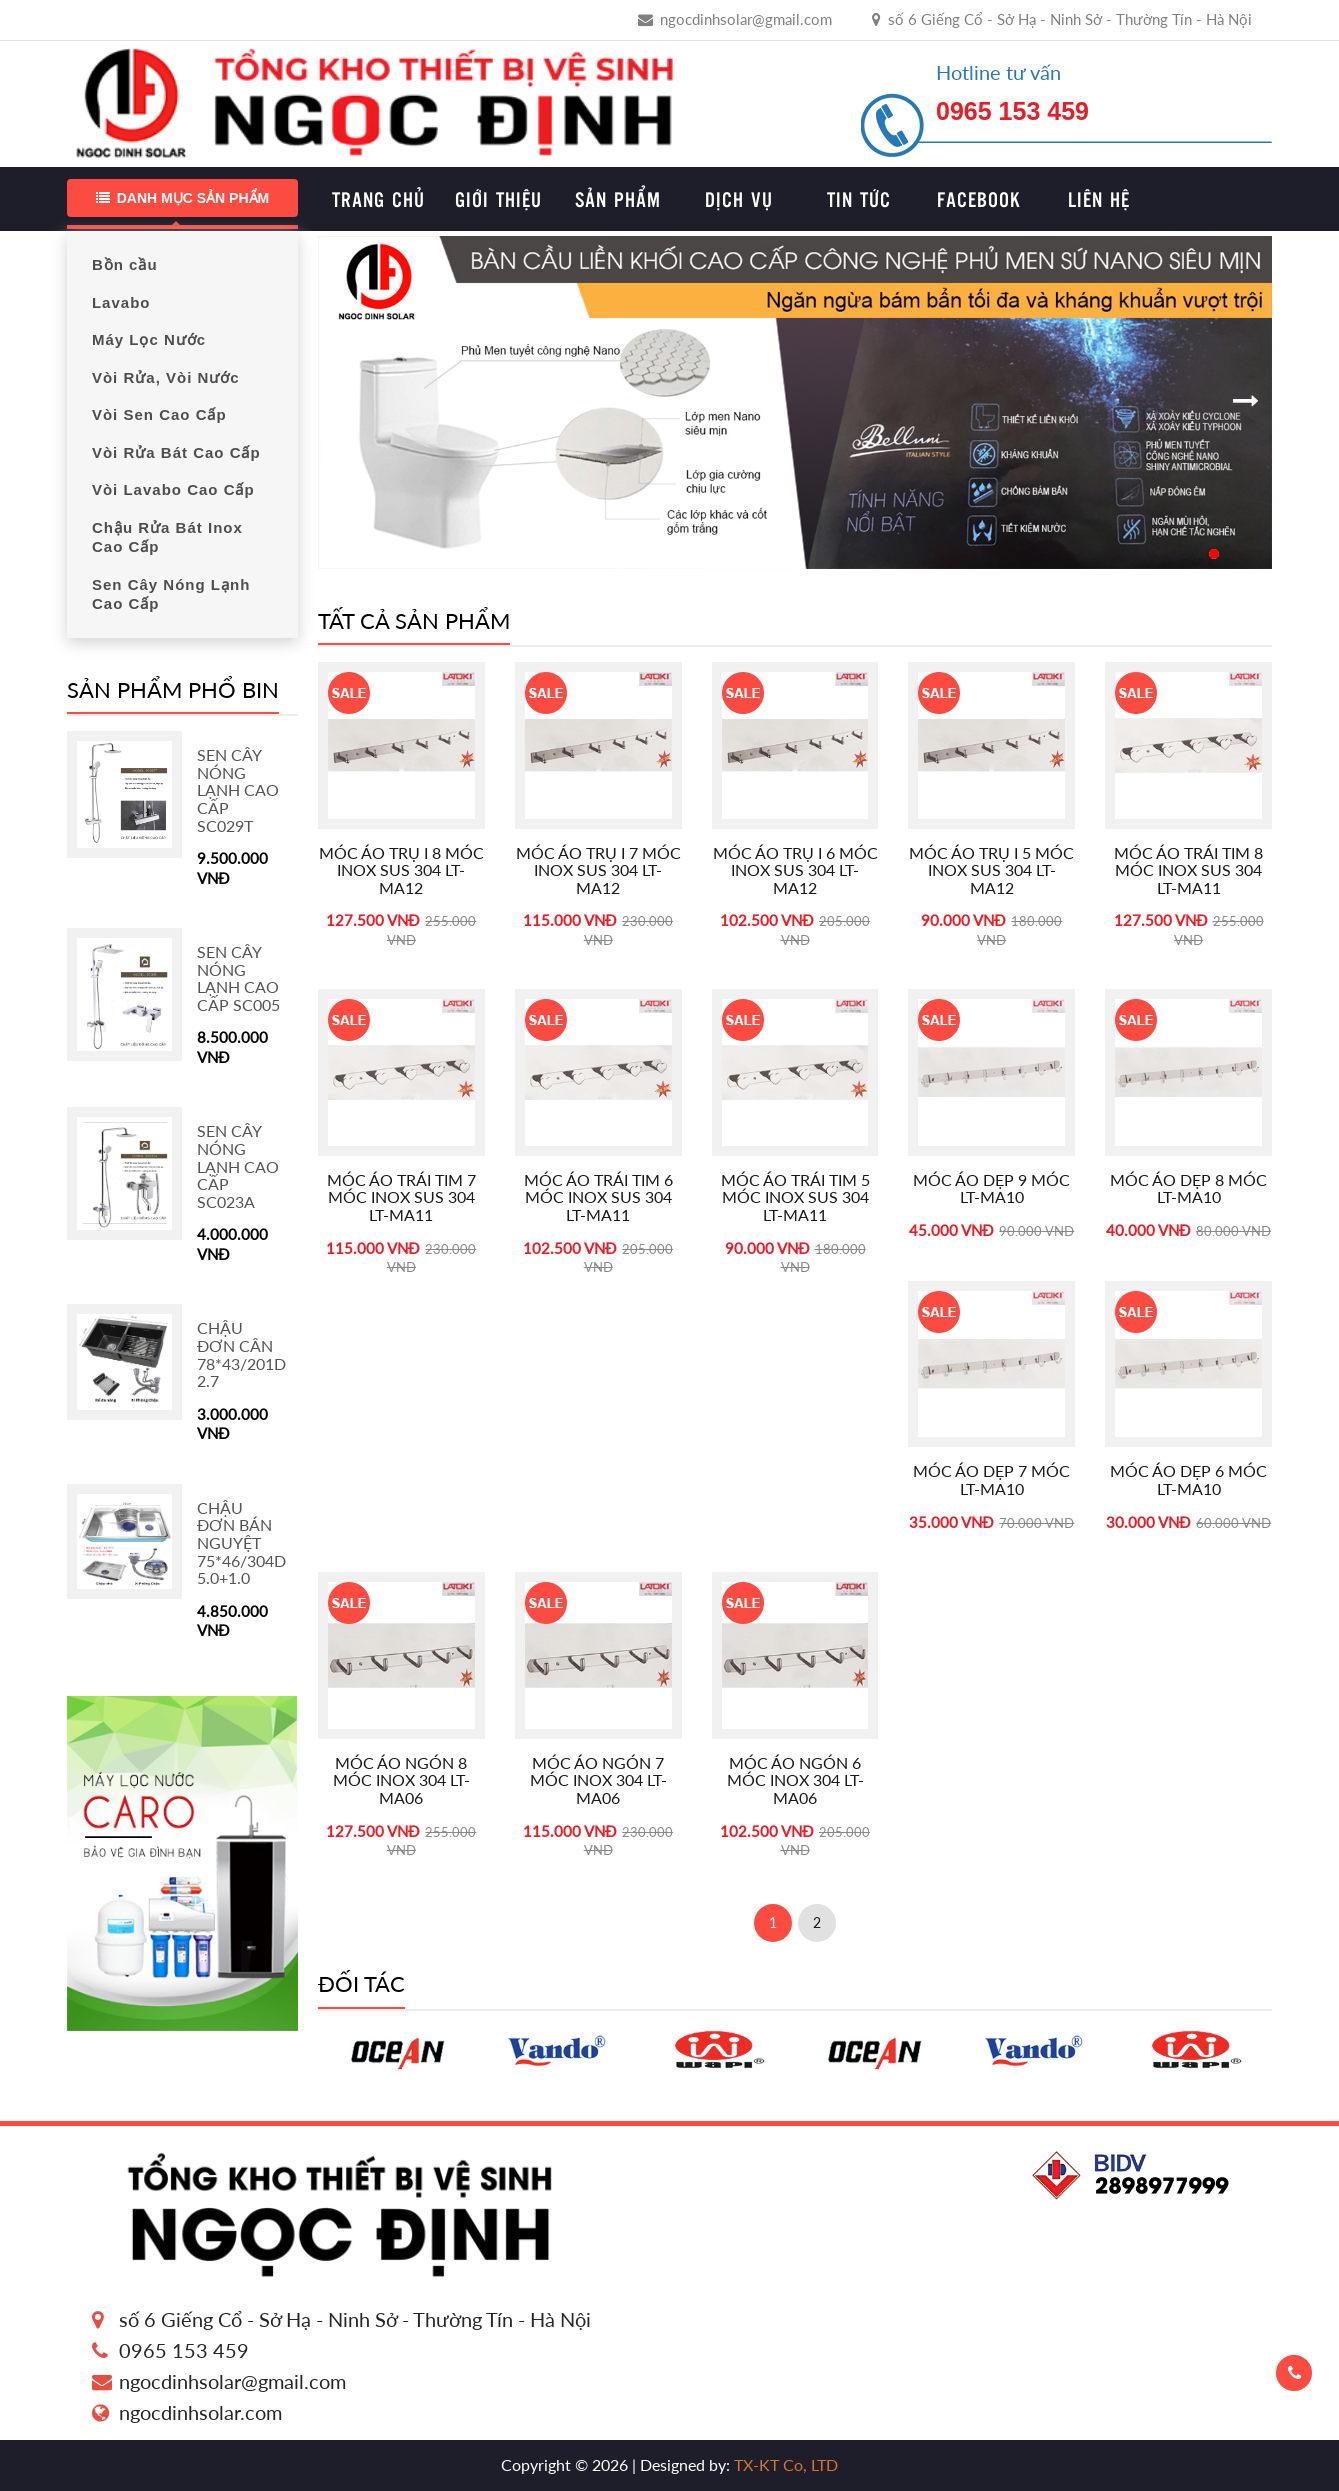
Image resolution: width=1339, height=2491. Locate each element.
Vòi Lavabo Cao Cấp (173, 489)
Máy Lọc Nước (149, 339)
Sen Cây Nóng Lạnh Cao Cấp (171, 594)
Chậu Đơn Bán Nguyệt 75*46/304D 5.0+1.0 (241, 1542)
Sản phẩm (618, 199)
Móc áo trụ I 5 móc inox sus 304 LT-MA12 (991, 870)
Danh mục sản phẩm (182, 198)
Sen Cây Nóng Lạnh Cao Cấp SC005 (238, 978)
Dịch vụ (739, 199)
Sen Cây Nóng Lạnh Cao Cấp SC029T (238, 789)
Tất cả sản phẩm (414, 620)
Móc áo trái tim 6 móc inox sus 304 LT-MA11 (598, 1197)
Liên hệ (1099, 199)
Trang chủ (378, 199)
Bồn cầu (125, 264)
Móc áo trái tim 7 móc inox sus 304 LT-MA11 (401, 1197)
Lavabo (121, 302)
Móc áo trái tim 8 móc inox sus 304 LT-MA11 (1188, 870)
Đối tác (361, 1983)
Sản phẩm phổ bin (173, 689)
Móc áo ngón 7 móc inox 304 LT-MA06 (598, 1780)
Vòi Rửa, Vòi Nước (166, 377)
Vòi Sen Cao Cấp (159, 414)
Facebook (979, 199)
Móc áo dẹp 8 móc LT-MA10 (1188, 1188)
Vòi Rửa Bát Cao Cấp (176, 452)
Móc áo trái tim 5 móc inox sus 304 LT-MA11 (795, 1197)
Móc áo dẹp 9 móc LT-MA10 (991, 1188)
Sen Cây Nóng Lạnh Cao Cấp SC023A (238, 1165)
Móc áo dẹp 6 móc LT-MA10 (1188, 1479)
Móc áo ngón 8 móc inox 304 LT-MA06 (401, 1780)
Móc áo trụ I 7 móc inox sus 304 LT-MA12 (598, 870)
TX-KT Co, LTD (784, 2464)
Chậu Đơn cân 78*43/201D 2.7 (241, 1354)
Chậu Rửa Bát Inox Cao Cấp (167, 537)
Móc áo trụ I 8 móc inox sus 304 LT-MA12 (401, 870)
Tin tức (859, 199)
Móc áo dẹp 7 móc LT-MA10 (991, 1479)
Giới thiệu (498, 199)
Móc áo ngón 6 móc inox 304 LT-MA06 (795, 1780)
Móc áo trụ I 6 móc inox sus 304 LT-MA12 (795, 870)
